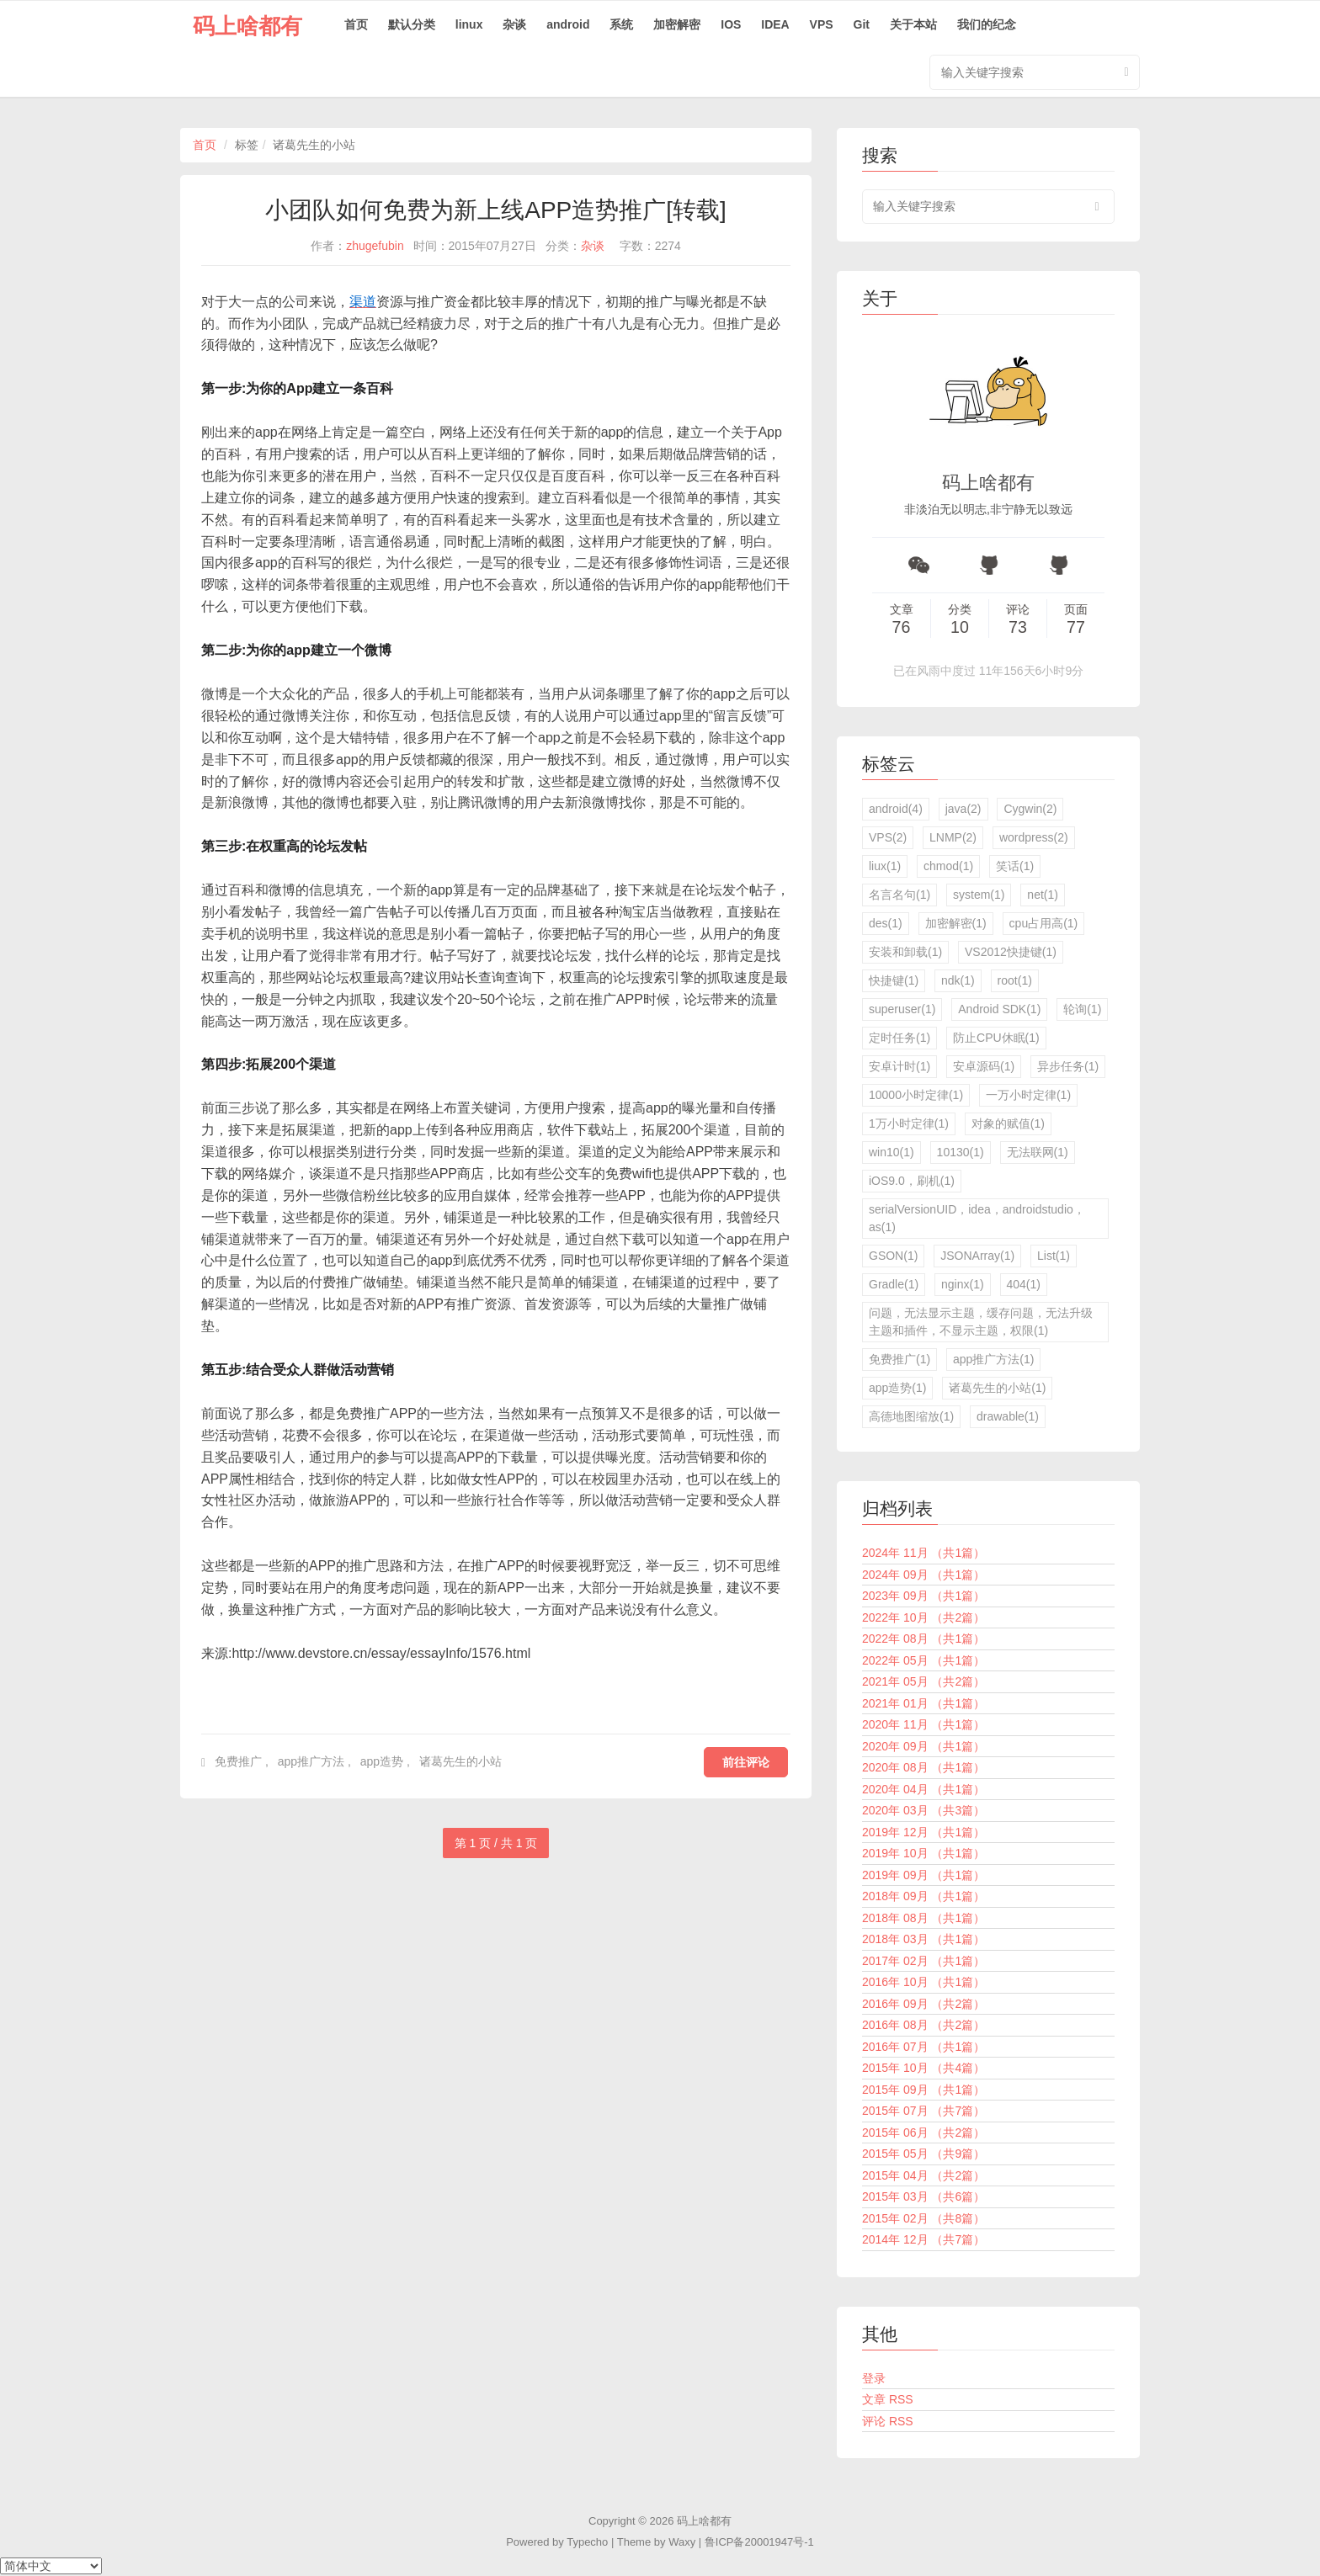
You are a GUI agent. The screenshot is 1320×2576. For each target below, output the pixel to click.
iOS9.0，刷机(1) (912, 1180)
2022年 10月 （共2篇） (923, 1617)
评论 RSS (887, 2421)
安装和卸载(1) (905, 952)
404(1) (1024, 1284)
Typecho (587, 2542)
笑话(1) (1015, 866)
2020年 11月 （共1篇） (923, 1724)
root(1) (1015, 980)
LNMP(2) (953, 837)
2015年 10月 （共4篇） (923, 2067)
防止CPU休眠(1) (996, 1037)
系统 (621, 24)
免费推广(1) (899, 1359)
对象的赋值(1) (1008, 1123)
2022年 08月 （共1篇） (923, 1638)
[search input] (988, 206)
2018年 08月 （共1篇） (923, 1918)
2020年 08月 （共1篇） (923, 1767)
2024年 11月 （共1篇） (923, 1552)
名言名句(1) (899, 894)
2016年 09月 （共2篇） (923, 2003)
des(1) (885, 923)
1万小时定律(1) (909, 1123)
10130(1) (960, 1152)
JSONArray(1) (977, 1255)
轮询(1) (1082, 1009)
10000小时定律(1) (916, 1095)
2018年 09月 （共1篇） (923, 1896)
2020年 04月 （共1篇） (923, 1789)
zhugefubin (375, 245)
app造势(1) (897, 1387)
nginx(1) (962, 1284)
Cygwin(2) (1030, 808)
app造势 (381, 1761)
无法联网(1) (1037, 1152)
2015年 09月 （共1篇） (923, 2089)
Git (862, 24)
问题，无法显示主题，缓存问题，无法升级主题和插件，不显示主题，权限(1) (981, 1321)
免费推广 (238, 1761)
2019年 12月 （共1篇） (923, 1832)
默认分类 (411, 24)
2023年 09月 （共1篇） (923, 1595)
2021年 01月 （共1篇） (923, 1703)
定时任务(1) (899, 1037)
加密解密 (676, 24)
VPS (821, 24)
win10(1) (891, 1152)
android (567, 24)
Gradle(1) (893, 1284)
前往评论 (745, 1762)
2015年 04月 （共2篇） (923, 2175)
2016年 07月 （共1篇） (923, 2046)
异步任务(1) (1068, 1066)
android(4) (896, 808)
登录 (874, 2378)
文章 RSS (887, 2399)
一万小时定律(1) (1028, 1095)
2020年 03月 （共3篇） (923, 1810)
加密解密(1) (956, 923)
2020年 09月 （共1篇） (923, 1746)
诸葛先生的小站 (460, 1761)
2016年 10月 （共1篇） (923, 1982)
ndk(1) (958, 980)
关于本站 (913, 24)
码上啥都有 (247, 26)
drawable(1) (1008, 1416)
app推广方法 (311, 1761)
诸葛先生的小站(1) (997, 1387)
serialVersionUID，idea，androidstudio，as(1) (977, 1218)
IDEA (775, 24)
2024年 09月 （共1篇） (923, 1574)
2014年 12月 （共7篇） (923, 2239)
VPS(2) (888, 837)
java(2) (963, 808)
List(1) (1053, 1255)
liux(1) (885, 866)
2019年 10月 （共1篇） (923, 1853)
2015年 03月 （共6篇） (923, 2196)
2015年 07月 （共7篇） (923, 2110)
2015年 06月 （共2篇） (923, 2132)
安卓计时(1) (899, 1066)
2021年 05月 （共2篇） (923, 1681)
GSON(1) (893, 1255)
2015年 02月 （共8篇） (923, 2218)
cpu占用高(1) (1043, 923)
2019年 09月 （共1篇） (923, 1875)
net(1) (1042, 894)
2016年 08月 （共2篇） (923, 2025)
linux (469, 24)
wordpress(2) (1033, 837)
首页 (356, 24)
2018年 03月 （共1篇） (923, 1939)
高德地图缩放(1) (911, 1416)
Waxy (681, 2542)
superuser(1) (902, 1009)
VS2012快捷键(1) (1011, 952)
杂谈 (514, 24)
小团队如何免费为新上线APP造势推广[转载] (496, 210)
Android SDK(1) (999, 1009)
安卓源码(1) (983, 1066)
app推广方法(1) (993, 1359)
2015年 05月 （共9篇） (923, 2153)
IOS (731, 24)
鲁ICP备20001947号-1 (759, 2542)
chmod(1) (948, 866)
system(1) (978, 894)
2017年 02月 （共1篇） (923, 1961)
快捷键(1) (893, 980)
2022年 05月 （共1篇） (923, 1660)
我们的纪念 (986, 24)
